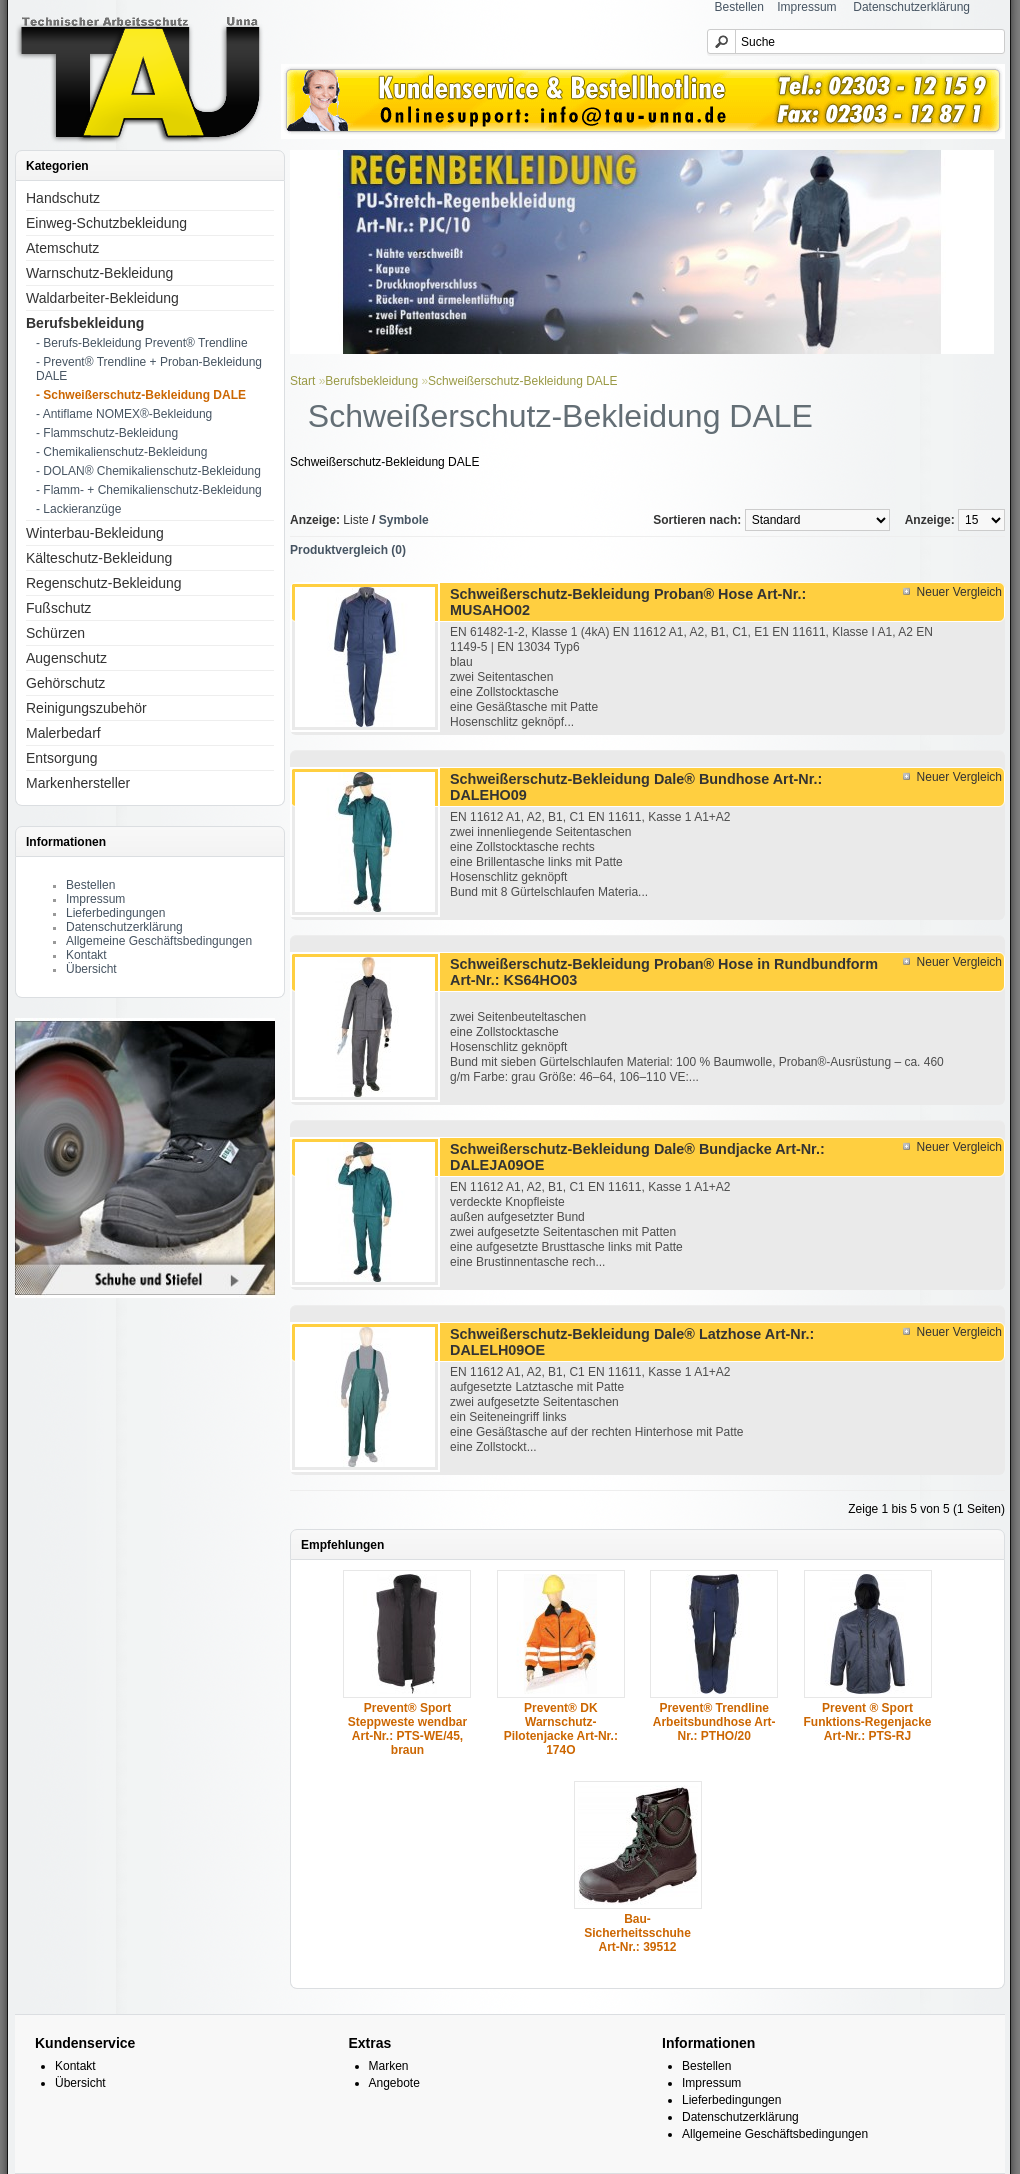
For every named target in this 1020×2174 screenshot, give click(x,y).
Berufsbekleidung (85, 323)
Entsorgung (62, 758)
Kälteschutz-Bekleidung (99, 558)
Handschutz (63, 198)
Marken (389, 2066)
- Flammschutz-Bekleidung (107, 433)
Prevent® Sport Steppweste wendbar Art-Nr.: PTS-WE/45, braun (407, 1729)
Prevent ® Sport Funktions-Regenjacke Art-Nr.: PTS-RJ (868, 1722)
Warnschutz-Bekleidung (99, 273)
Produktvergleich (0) (348, 550)
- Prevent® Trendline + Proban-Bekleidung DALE (149, 369)
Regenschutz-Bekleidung (104, 583)
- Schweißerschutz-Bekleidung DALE (141, 395)
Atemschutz (62, 248)
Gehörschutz (65, 683)
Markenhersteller (78, 783)
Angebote (394, 2083)
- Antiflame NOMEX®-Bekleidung (124, 414)
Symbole (404, 520)
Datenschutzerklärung (911, 7)
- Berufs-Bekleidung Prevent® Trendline (142, 343)
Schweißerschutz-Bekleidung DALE (522, 381)
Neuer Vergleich (959, 592)
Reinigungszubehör (86, 708)
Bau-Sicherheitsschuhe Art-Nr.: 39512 (637, 1933)
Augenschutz (66, 658)
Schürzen (55, 633)
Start (302, 381)
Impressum (806, 7)
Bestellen (739, 7)
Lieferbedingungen (115, 913)
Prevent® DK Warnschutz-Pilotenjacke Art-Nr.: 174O (561, 1729)
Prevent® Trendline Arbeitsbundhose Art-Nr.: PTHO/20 (714, 1722)
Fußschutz (58, 608)
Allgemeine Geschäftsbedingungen (159, 941)
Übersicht (91, 969)
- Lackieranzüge (78, 509)
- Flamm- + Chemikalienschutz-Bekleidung (149, 490)
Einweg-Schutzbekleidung (106, 223)
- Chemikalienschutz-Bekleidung (121, 452)
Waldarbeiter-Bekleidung (102, 298)
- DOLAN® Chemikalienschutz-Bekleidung (148, 471)
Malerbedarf (63, 733)
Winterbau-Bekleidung (95, 533)
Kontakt (86, 955)
